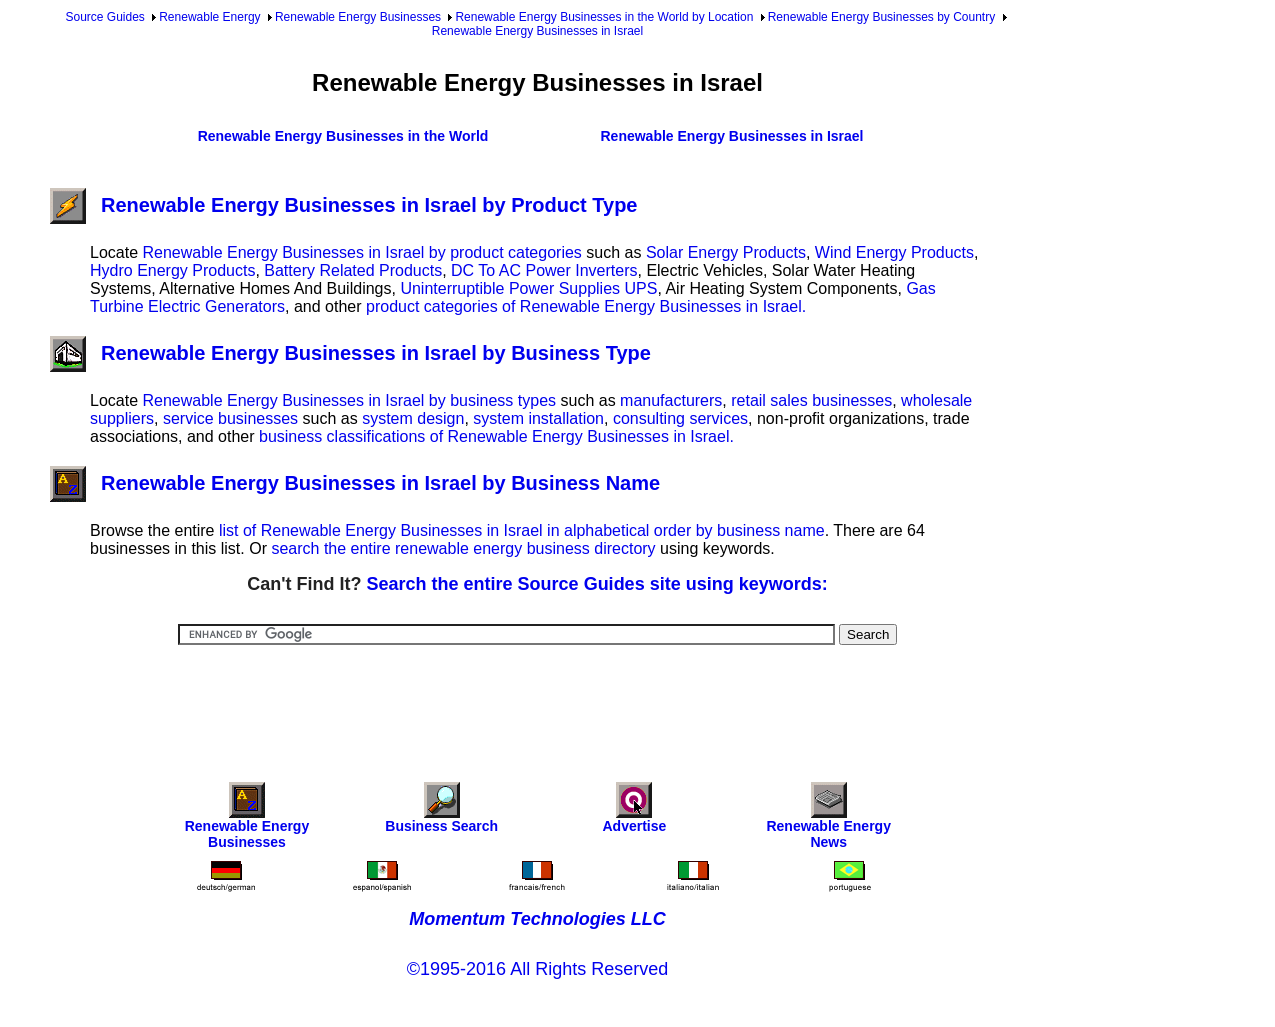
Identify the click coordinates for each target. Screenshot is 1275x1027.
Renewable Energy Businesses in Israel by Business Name (355, 483)
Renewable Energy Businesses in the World (343, 136)
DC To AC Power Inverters (544, 270)
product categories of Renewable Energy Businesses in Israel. (586, 306)
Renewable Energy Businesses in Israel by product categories (361, 252)
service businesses (230, 418)
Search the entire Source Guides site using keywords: (597, 584)
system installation (538, 418)
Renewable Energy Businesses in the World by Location (604, 17)
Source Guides (104, 17)
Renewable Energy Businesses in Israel (537, 31)
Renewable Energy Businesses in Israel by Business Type (350, 353)
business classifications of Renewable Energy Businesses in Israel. (496, 436)
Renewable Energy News (828, 820)
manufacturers (671, 400)
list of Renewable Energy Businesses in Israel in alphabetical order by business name (522, 530)
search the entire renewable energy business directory (463, 548)
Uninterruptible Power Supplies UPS (528, 288)
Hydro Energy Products (172, 270)
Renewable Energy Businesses (358, 17)
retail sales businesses (811, 400)
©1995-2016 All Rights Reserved (537, 969)
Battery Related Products (353, 270)
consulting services (680, 418)
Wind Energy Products (894, 252)
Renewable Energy (209, 17)
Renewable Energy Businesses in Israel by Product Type (343, 205)
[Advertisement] (538, 700)
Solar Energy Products (726, 252)
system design (413, 418)
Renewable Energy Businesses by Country (881, 17)
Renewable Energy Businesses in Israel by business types (349, 400)
